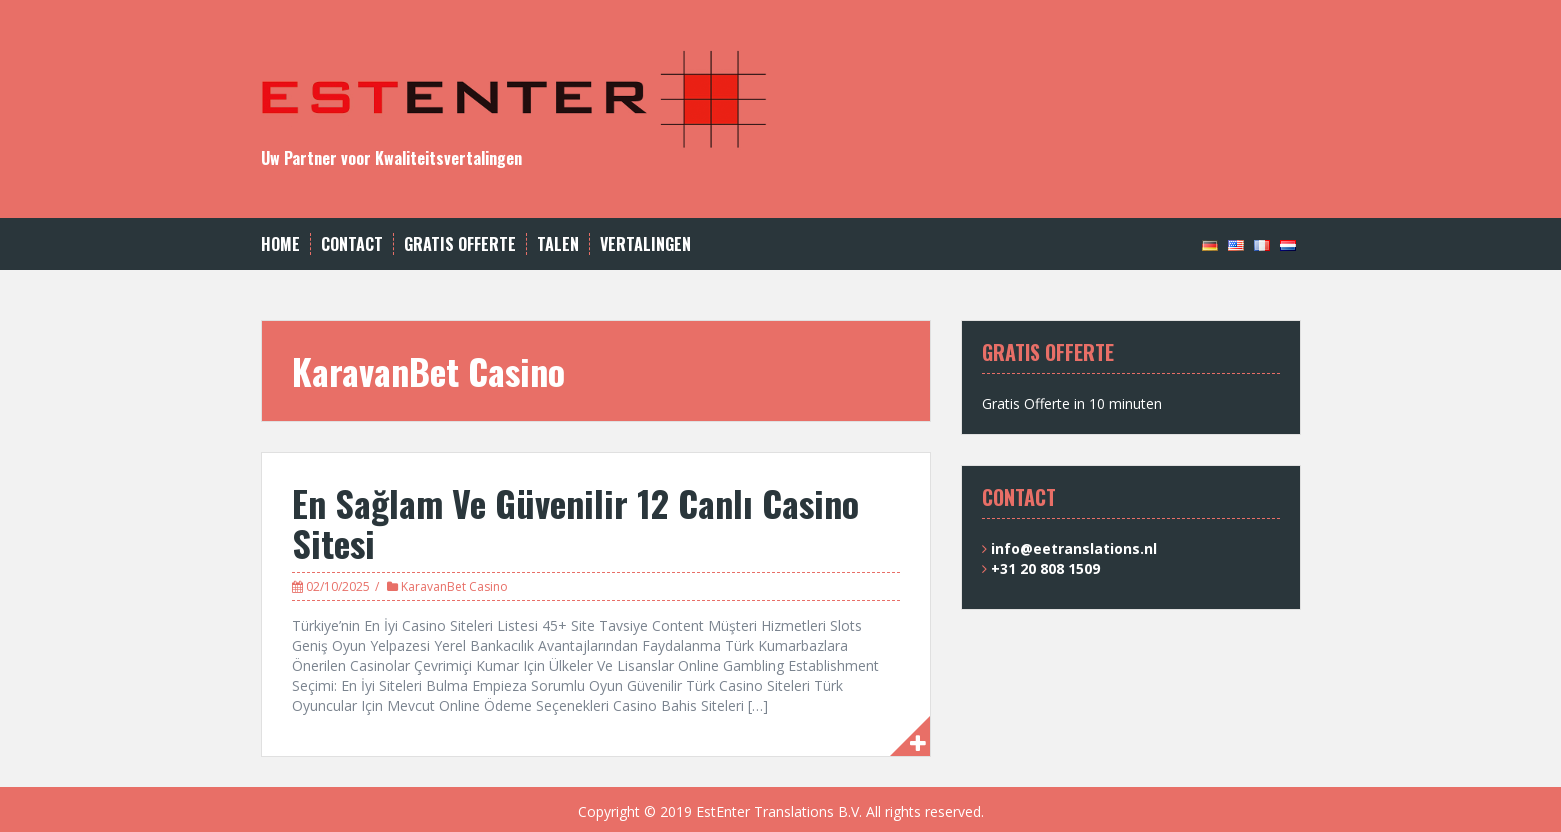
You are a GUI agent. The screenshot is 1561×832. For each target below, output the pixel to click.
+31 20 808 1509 (1045, 568)
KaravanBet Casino (454, 586)
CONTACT (352, 244)
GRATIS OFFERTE (460, 244)
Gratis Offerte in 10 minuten (1072, 403)
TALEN (558, 244)
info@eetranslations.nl (1074, 548)
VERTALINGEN (645, 244)
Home (280, 244)
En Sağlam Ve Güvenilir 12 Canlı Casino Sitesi (575, 522)
